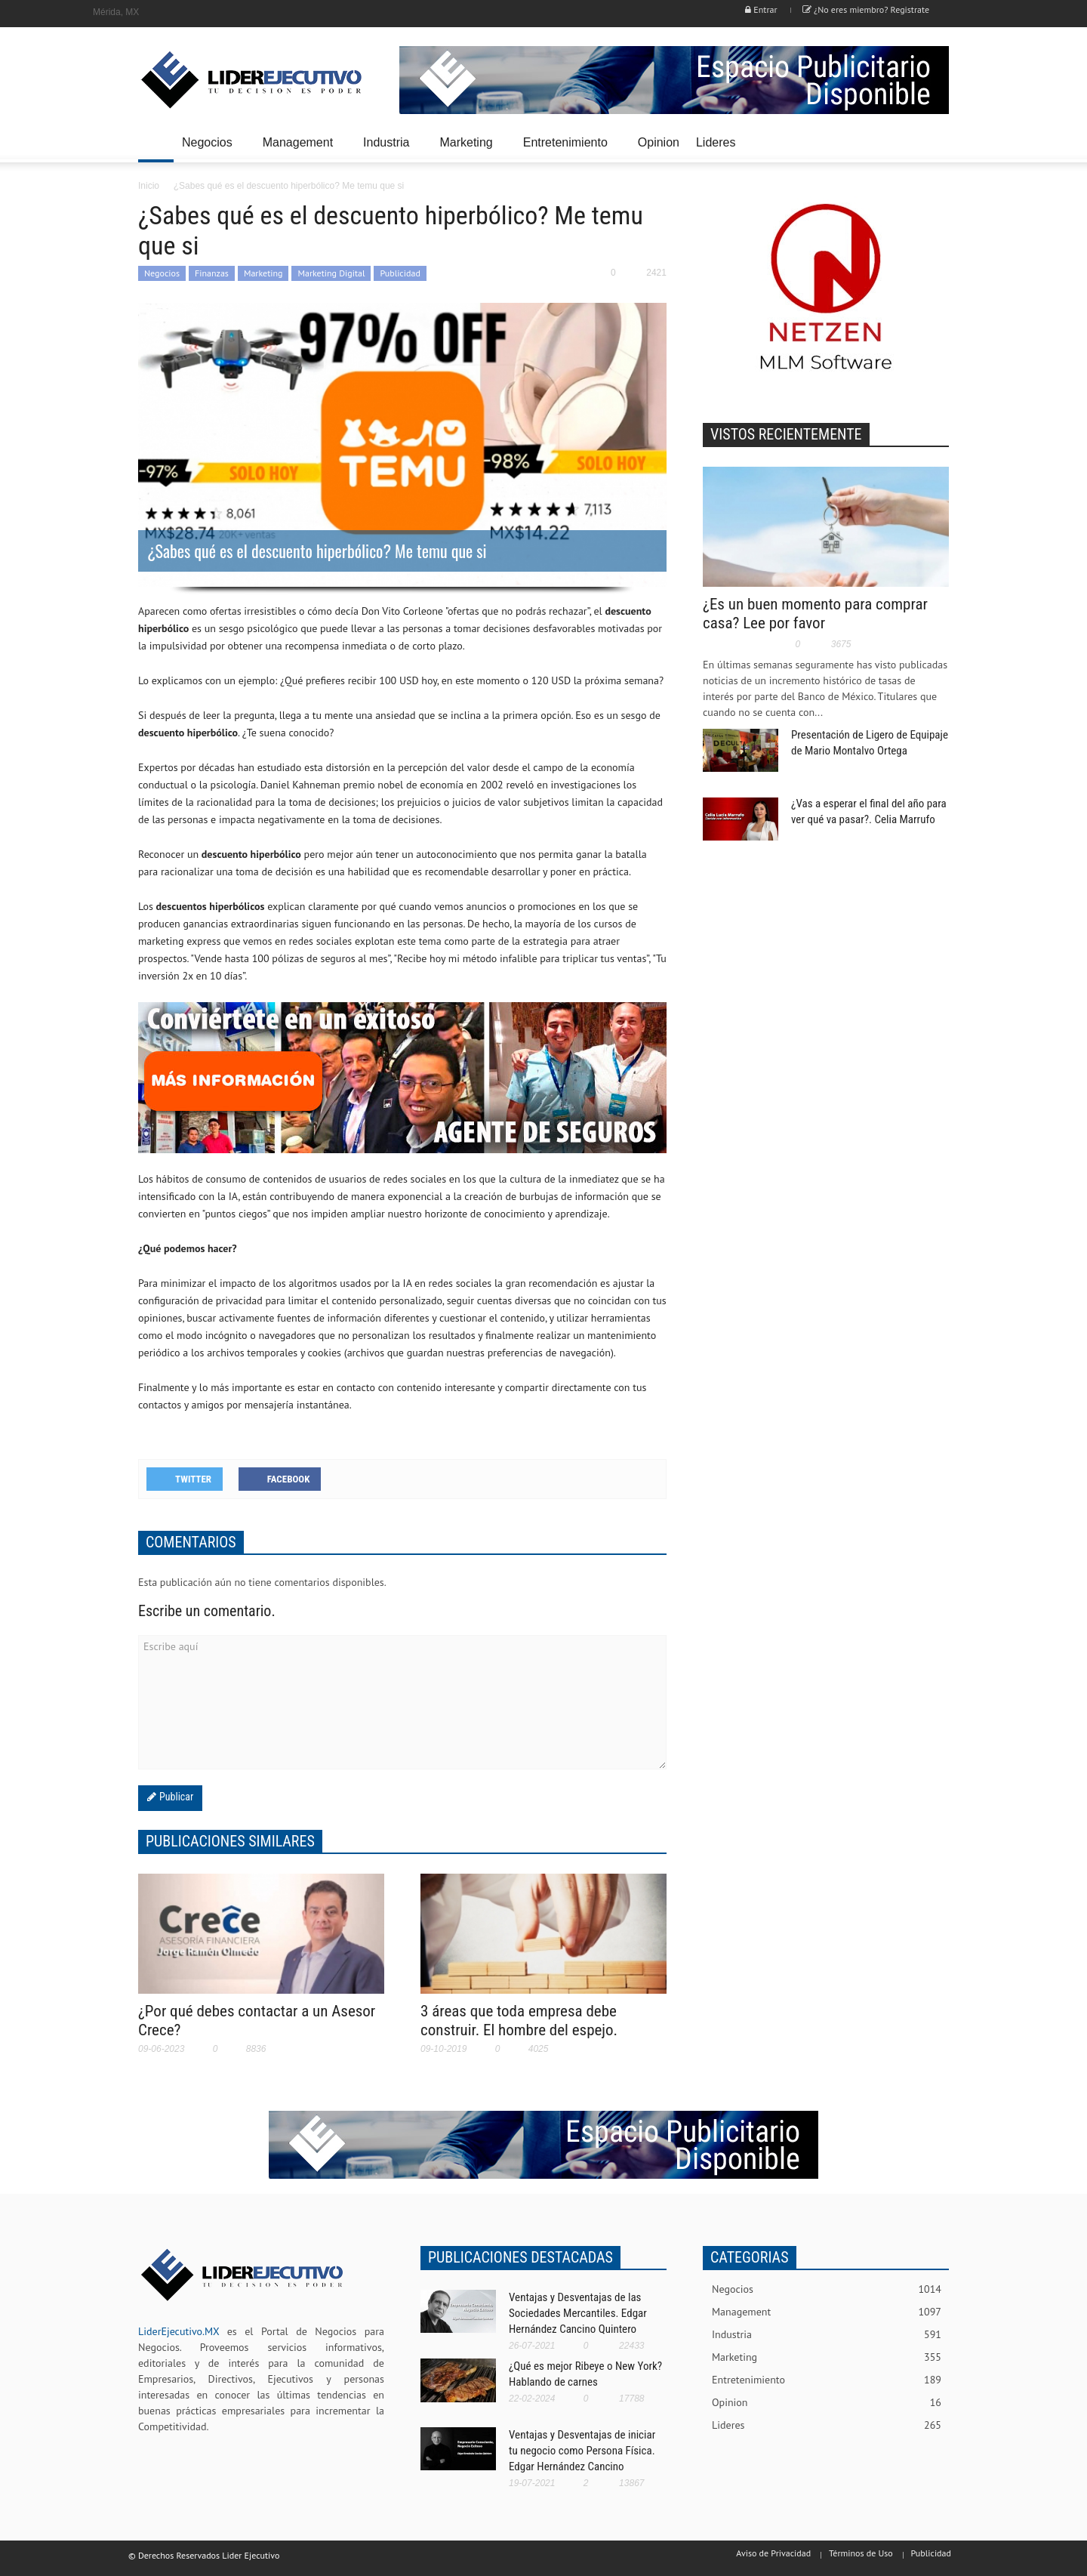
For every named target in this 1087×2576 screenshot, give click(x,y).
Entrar (761, 9)
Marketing (468, 149)
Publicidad (400, 273)
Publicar (174, 1796)
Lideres (718, 149)
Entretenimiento (567, 149)
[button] (934, 141)
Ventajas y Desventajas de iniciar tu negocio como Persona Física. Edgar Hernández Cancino (582, 2450)
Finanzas (212, 273)
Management (300, 149)
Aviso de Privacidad (773, 2553)
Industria (388, 149)
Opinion (658, 142)
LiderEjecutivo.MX (178, 2331)
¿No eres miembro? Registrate (865, 9)
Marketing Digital (331, 273)
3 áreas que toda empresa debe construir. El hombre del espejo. (518, 2020)
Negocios (209, 149)
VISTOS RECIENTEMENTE (786, 434)
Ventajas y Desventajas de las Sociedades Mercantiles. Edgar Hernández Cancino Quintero (578, 2313)
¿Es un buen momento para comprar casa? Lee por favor (815, 613)
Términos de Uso (861, 2553)
